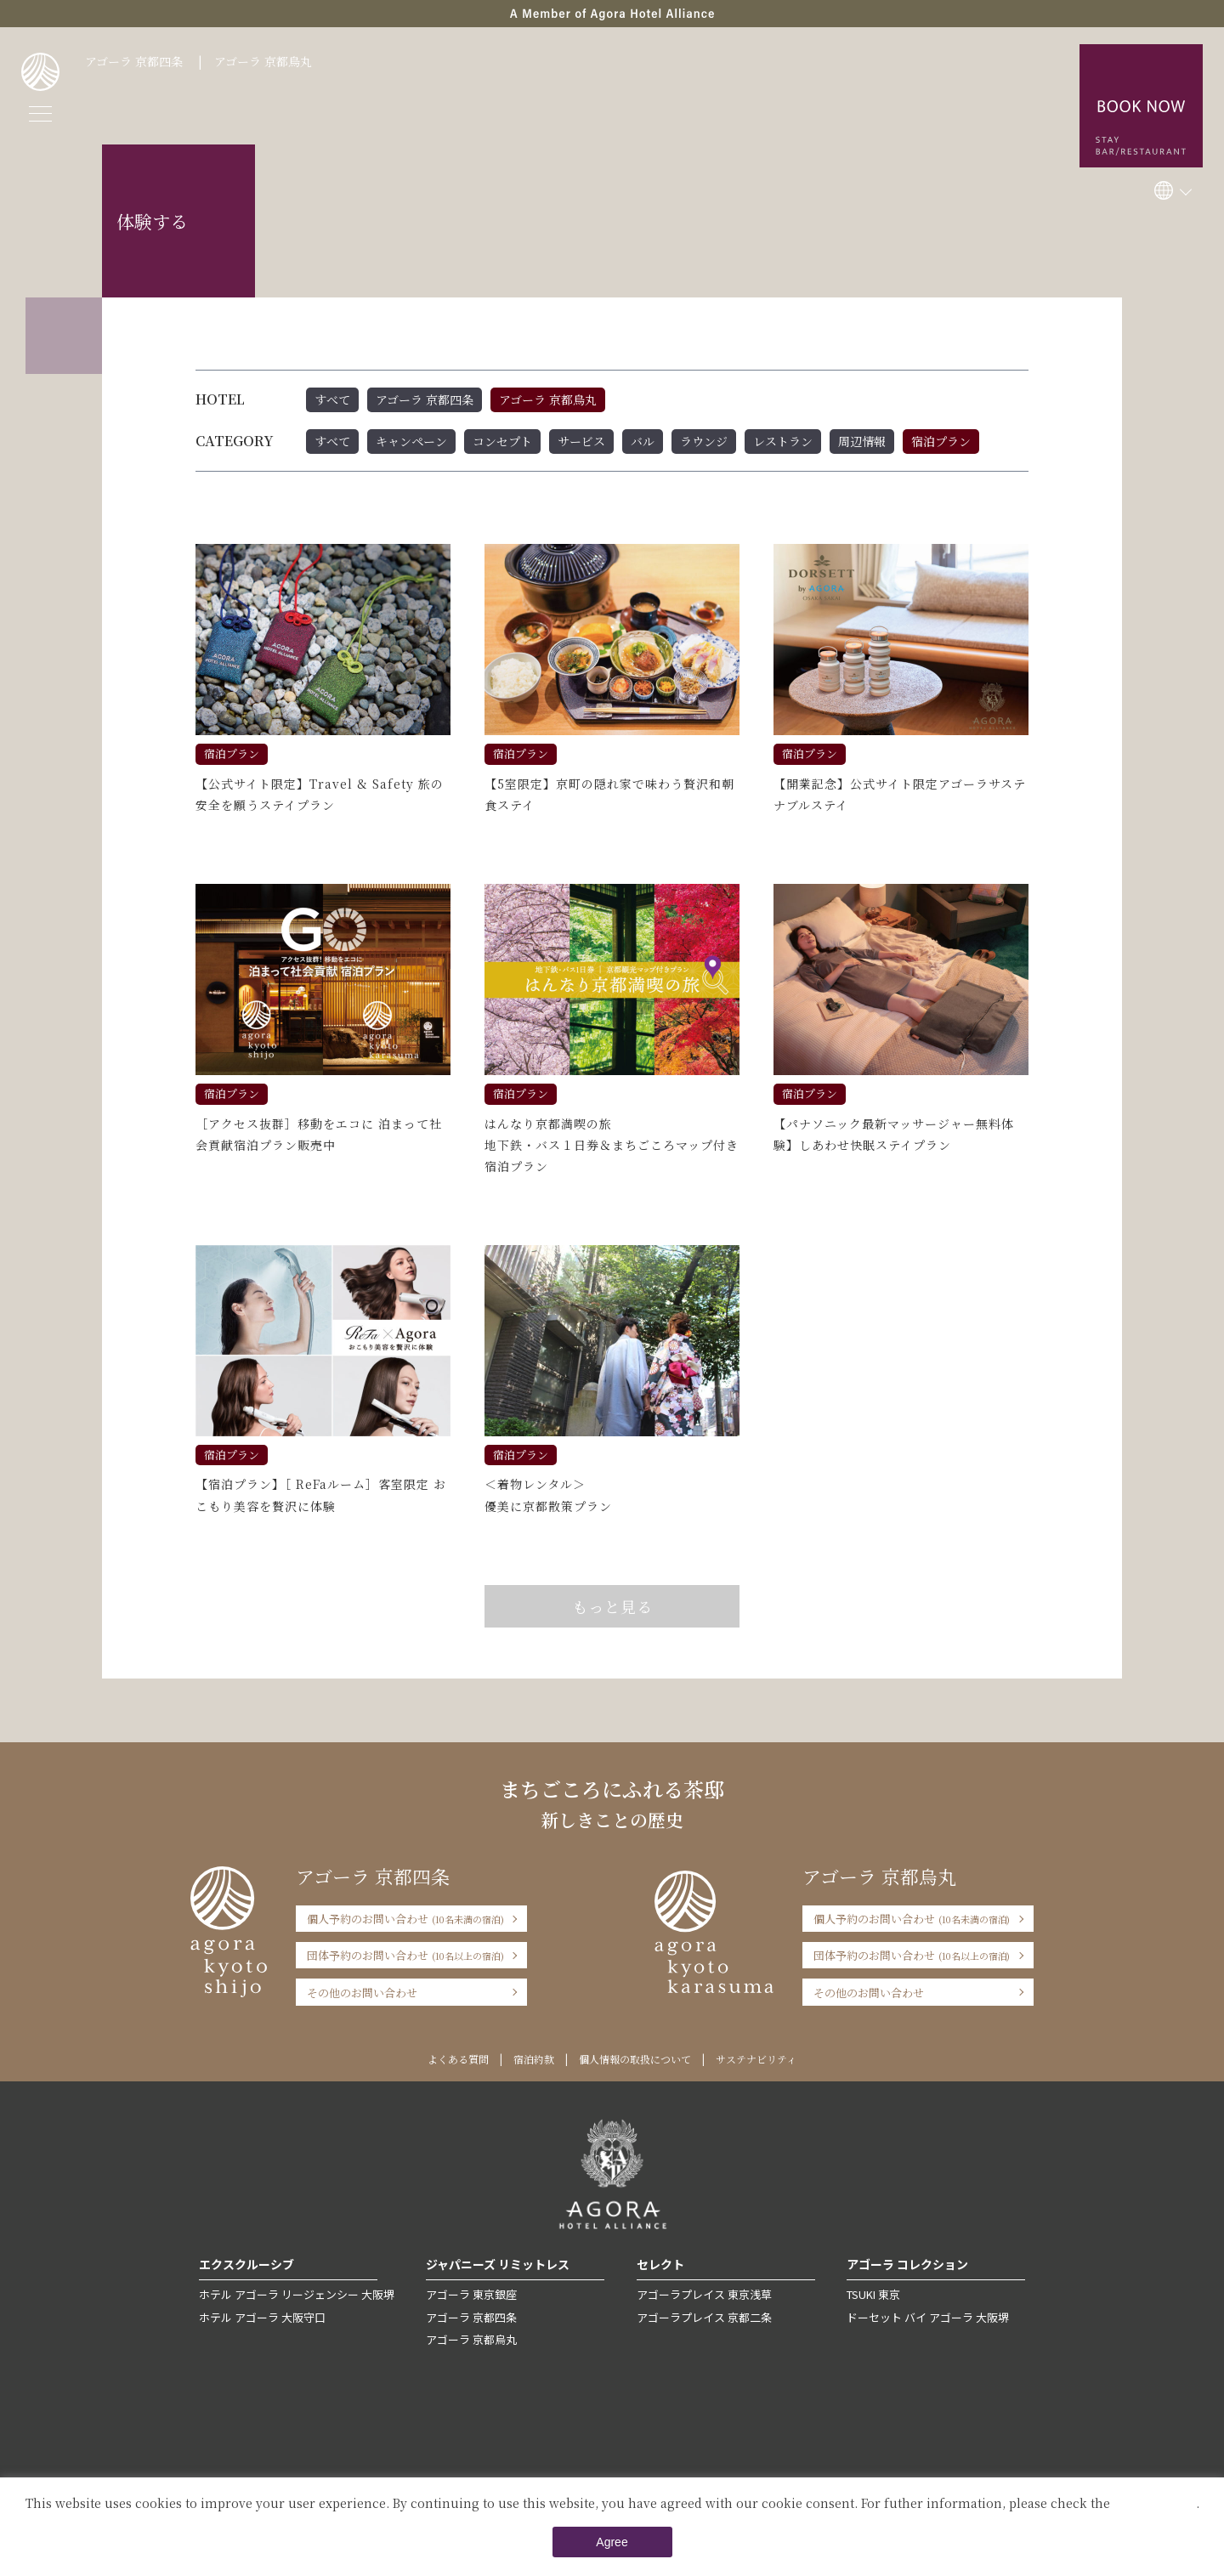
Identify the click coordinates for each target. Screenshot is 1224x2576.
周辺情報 (862, 441)
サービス (581, 441)
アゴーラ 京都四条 (134, 61)
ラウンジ (704, 441)
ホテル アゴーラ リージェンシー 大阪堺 (296, 2294)
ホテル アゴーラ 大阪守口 (262, 2317)
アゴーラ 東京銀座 (471, 2294)
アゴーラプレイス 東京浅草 (704, 2294)
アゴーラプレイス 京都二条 (704, 2317)
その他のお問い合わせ (362, 1992)
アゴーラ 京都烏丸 (263, 61)
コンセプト (502, 441)
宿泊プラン (941, 441)
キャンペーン (411, 441)
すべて (332, 399)
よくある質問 (458, 2059)
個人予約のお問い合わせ (405, 1919)
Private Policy (1155, 2502)
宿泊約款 (533, 2059)
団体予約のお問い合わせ (405, 1955)
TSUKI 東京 (873, 2294)
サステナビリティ (756, 2059)
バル (642, 441)
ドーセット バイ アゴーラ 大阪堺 (928, 2317)
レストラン (783, 441)
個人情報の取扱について (635, 2059)
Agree (611, 2542)
